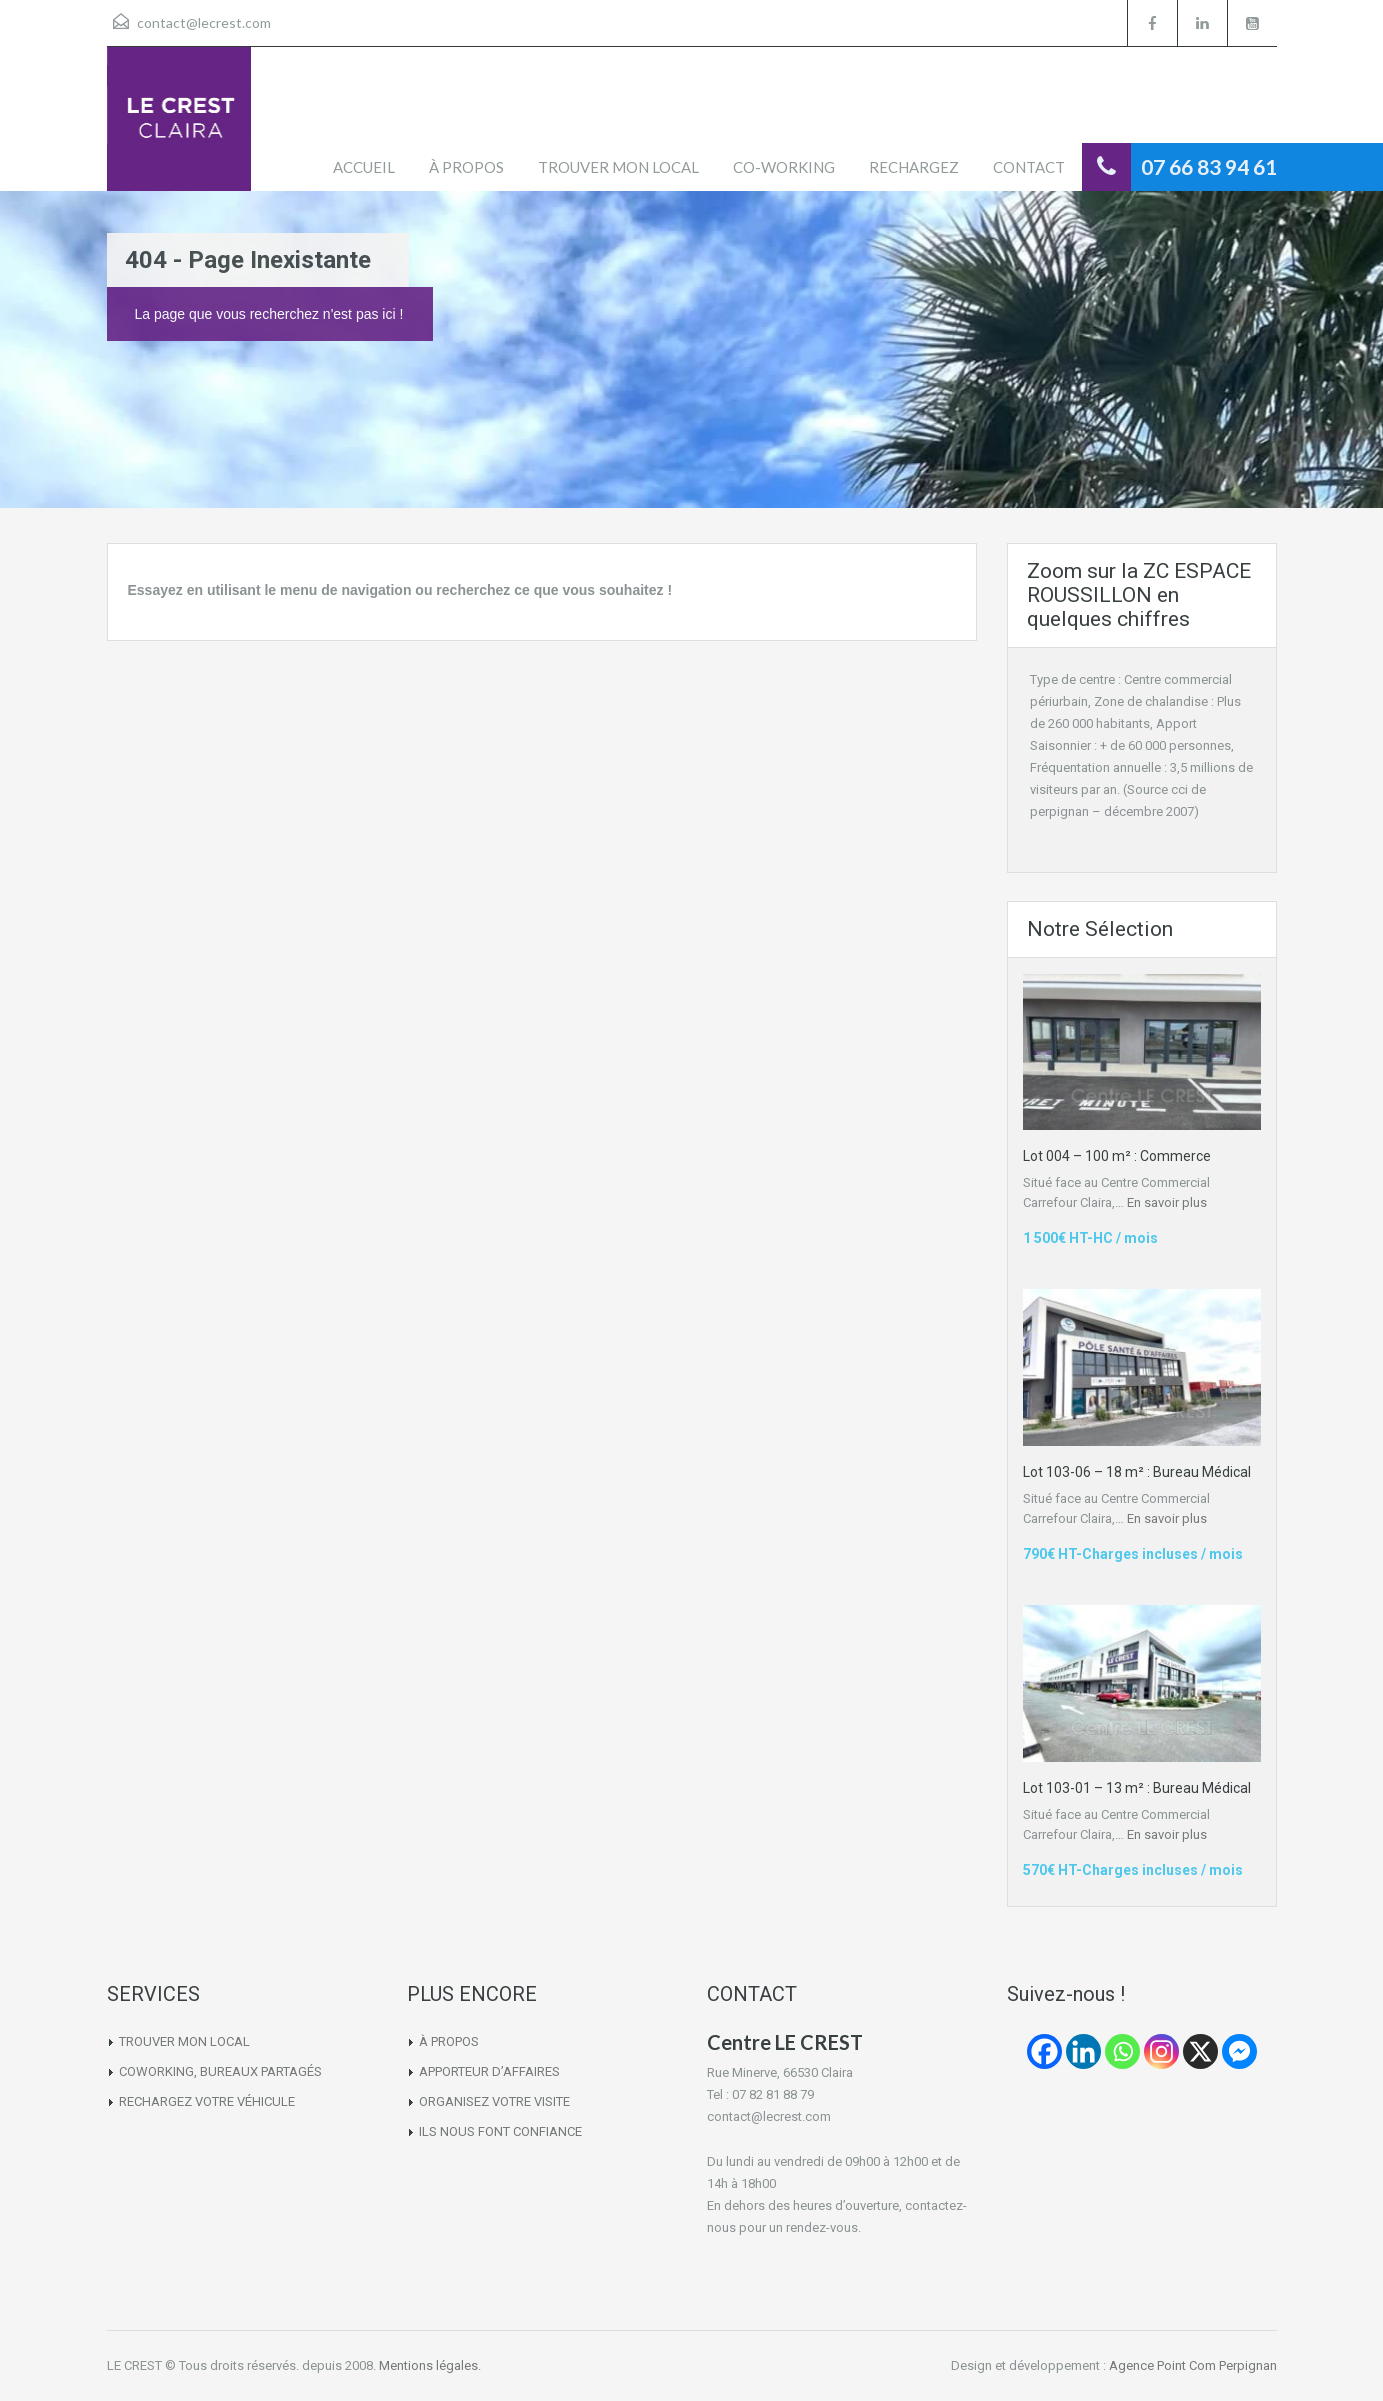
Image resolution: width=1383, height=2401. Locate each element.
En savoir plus (1167, 1202)
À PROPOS (466, 167)
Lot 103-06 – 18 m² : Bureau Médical (1137, 1472)
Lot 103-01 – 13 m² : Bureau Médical (1137, 1788)
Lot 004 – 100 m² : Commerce (1117, 1156)
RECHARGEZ (914, 167)
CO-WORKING (784, 167)
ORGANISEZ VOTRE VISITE (494, 2101)
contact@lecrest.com (204, 22)
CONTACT (1029, 167)
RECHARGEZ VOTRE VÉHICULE (207, 2101)
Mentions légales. (430, 2365)
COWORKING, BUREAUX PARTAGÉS (220, 2071)
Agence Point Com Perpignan (1193, 2365)
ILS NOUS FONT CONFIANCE (500, 2131)
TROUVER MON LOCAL (618, 167)
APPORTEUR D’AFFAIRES (489, 2071)
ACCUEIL (364, 167)
